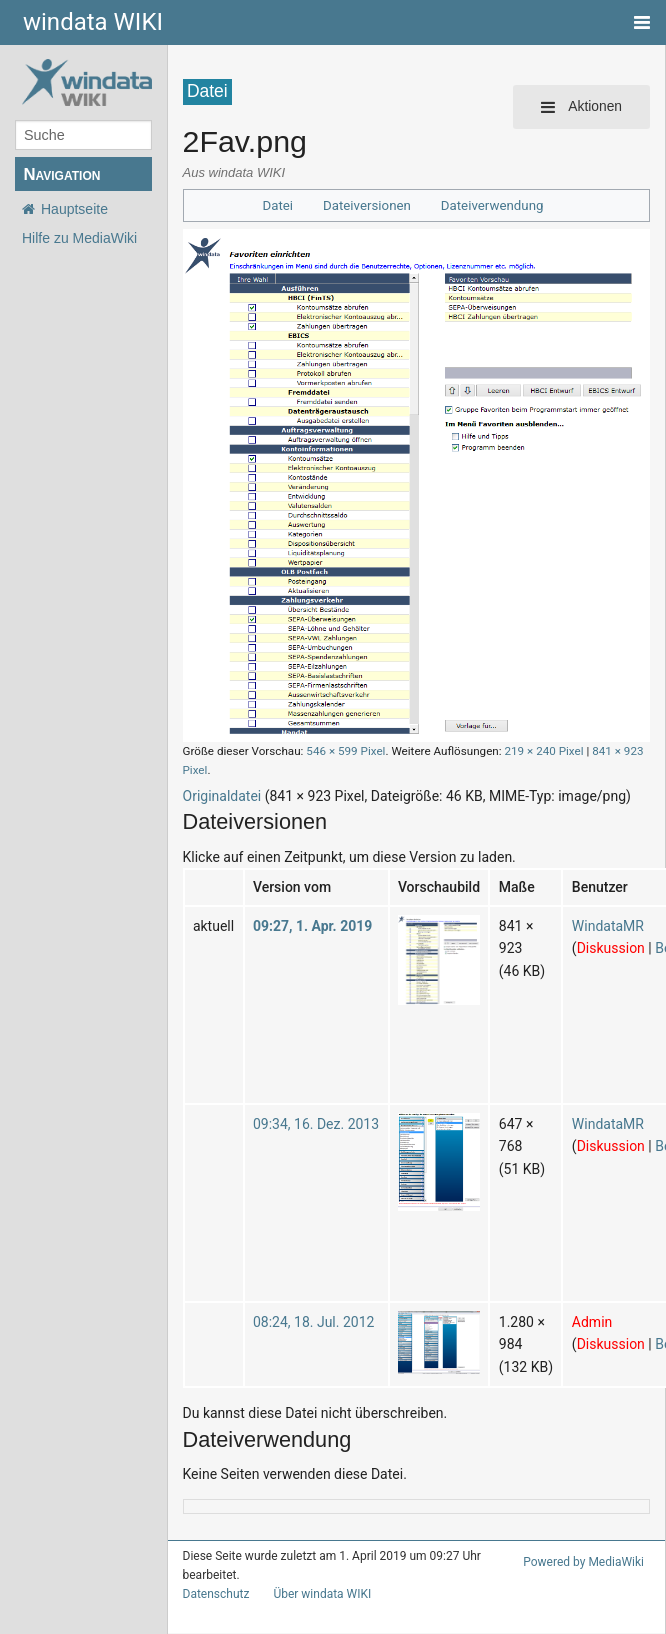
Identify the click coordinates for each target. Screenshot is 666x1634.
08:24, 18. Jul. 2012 (305, 1302)
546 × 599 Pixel (331, 750)
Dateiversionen (370, 205)
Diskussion (586, 929)
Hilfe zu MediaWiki (79, 238)
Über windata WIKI (314, 1576)
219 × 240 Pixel (516, 750)
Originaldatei (220, 776)
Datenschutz (212, 1576)
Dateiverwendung (487, 205)
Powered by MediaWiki (587, 1543)
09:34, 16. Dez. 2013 (308, 1104)
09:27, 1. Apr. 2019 (305, 906)
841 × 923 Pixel (598, 750)
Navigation (61, 174)
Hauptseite (74, 209)
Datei (285, 205)
